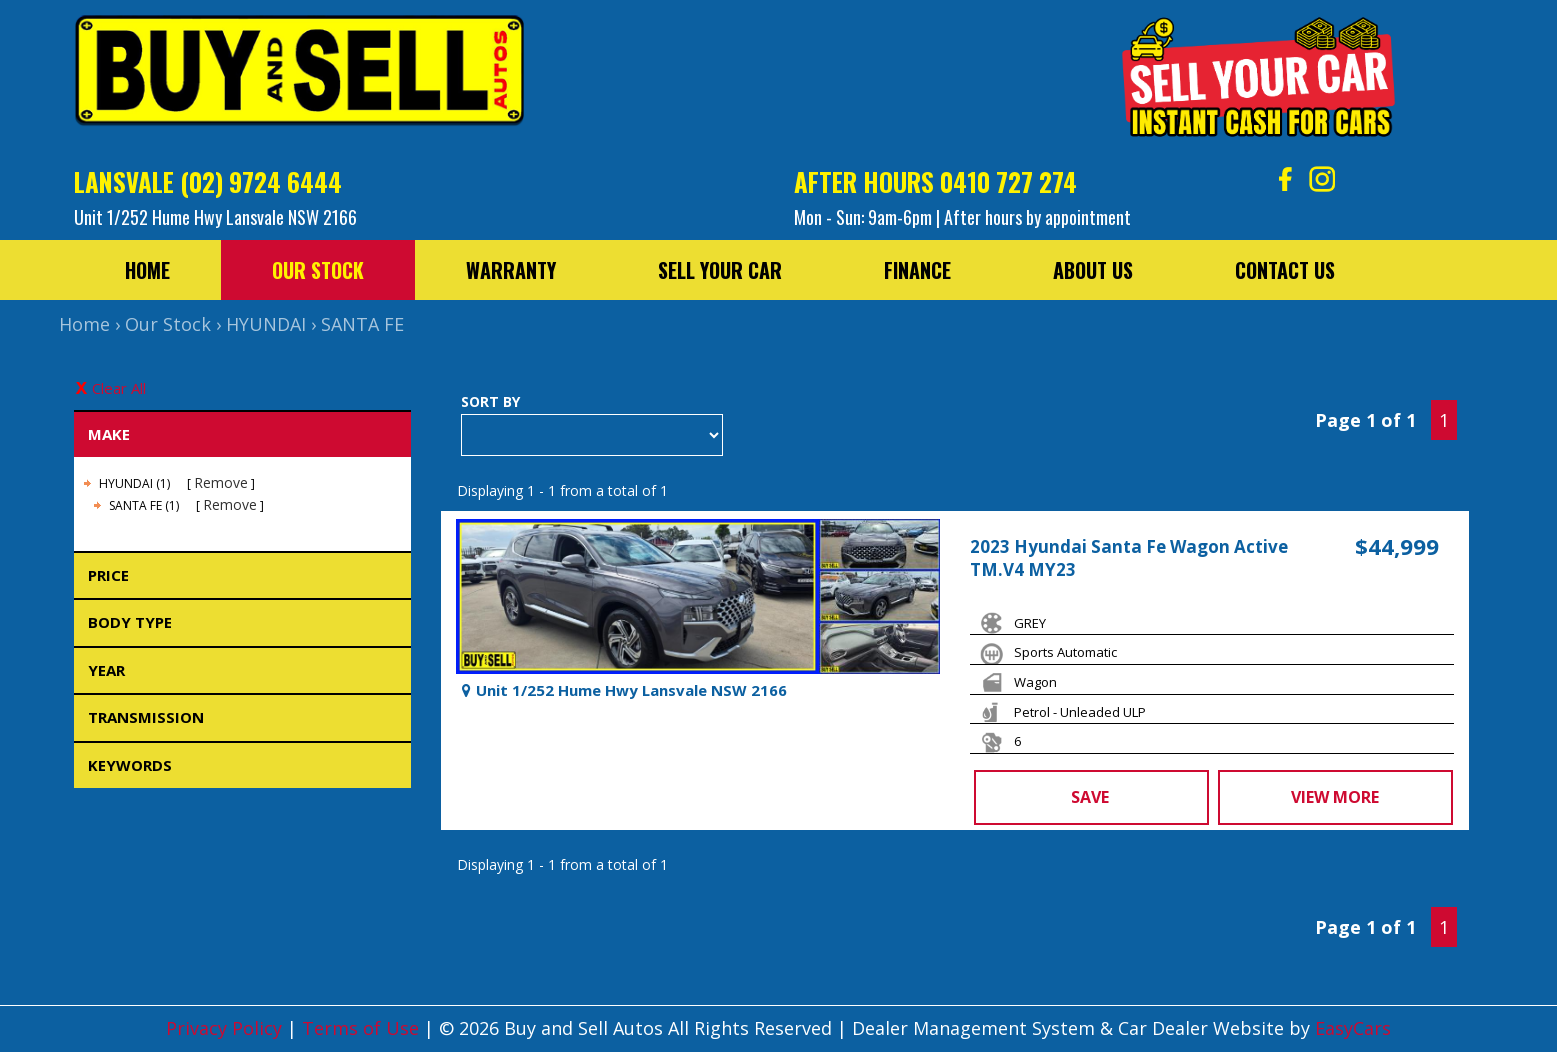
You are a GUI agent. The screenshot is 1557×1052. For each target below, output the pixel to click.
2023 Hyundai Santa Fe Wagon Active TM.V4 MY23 (1129, 558)
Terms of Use (363, 1028)
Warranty (511, 270)
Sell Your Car (720, 270)
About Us (1093, 270)
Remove (221, 482)
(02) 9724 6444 (261, 181)
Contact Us (1285, 270)
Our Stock (318, 270)
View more (1335, 797)
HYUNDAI (266, 324)
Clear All (119, 388)
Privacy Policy (226, 1028)
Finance (917, 270)
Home (147, 270)
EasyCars (1353, 1028)
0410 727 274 (1008, 181)
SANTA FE (362, 324)
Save (1090, 797)
